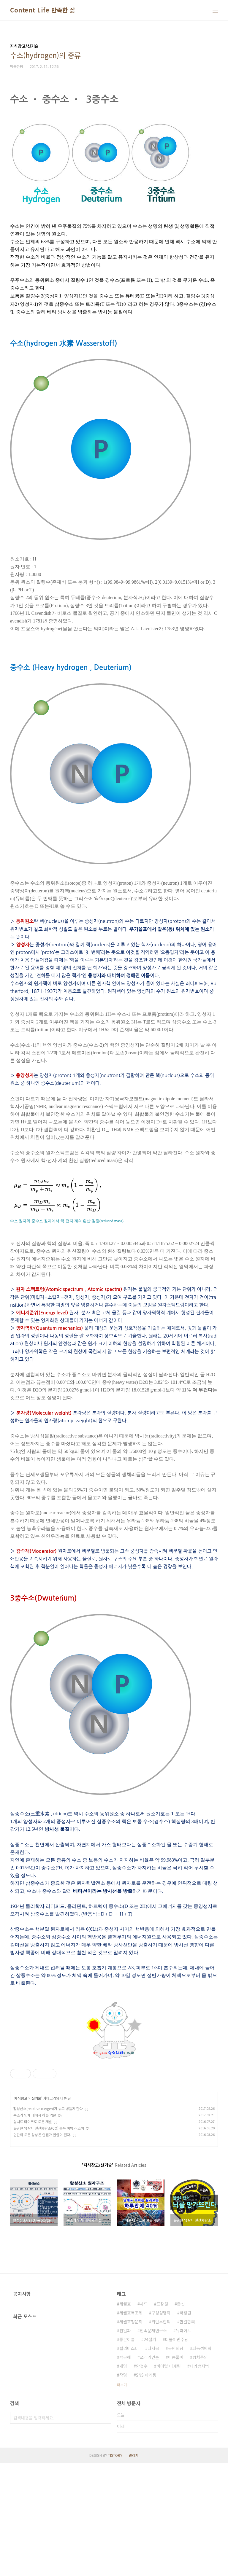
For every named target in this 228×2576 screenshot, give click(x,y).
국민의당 (175, 2461)
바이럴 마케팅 (168, 2479)
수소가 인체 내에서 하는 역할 (34, 2227)
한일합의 (187, 2434)
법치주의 (200, 2470)
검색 (105, 2530)
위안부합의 (161, 2434)
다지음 (153, 2461)
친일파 (125, 2443)
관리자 (134, 2567)
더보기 (122, 2497)
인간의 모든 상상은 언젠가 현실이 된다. (42, 2247)
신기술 (36, 2210)
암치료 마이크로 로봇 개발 (32, 2234)
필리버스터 (129, 2461)
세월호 (125, 2416)
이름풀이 (175, 2470)
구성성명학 (161, 2425)
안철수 (142, 2479)
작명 (123, 2488)
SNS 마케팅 (146, 2488)
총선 (181, 2416)
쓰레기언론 (149, 2470)
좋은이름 (127, 2452)
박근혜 (125, 2470)
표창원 (162, 2416)
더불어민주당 (176, 2452)
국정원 (185, 2425)
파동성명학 (202, 2461)
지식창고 (20, 2210)
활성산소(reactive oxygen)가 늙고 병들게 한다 (48, 2221)
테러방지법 (199, 2479)
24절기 (150, 2452)
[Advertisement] (114, 2114)
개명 (123, 2479)
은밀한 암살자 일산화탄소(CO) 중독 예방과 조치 (48, 2240)
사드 (144, 2416)
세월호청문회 (130, 2434)
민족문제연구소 (153, 2443)
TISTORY (115, 2567)
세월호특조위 (130, 2425)
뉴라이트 (183, 2443)
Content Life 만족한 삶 (42, 10)
